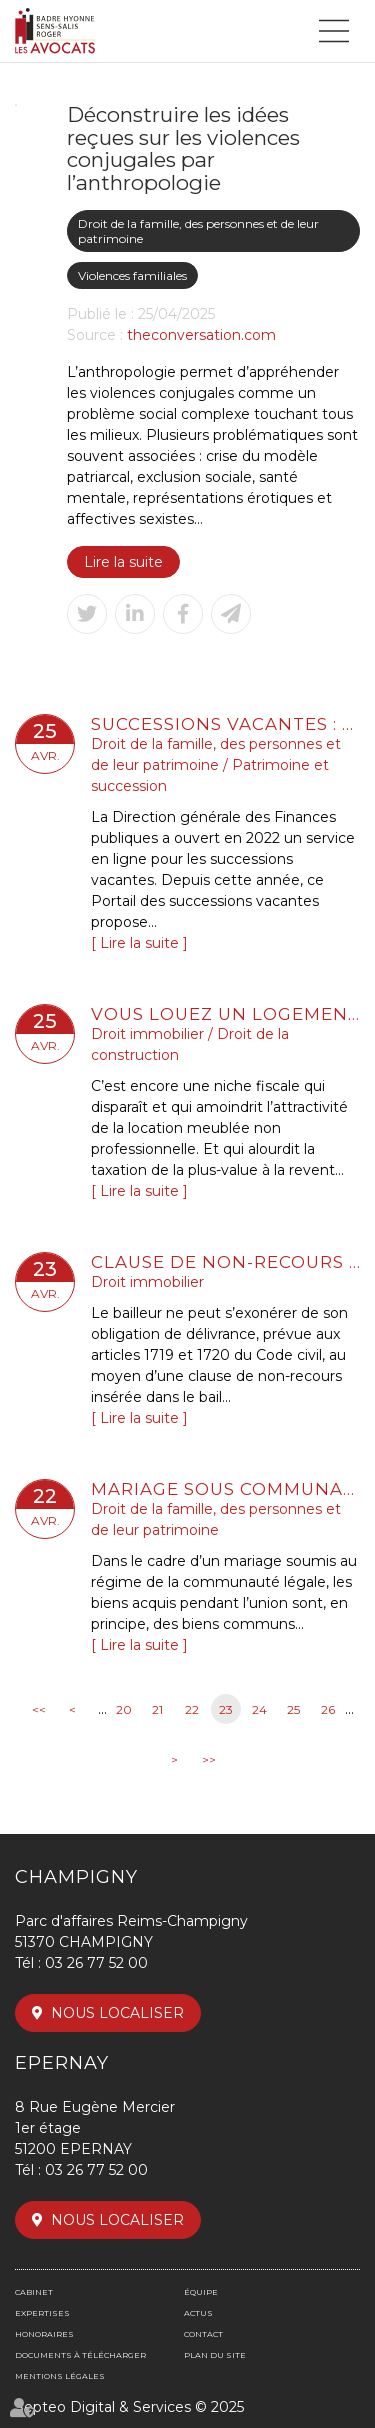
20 (124, 1709)
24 (259, 1709)
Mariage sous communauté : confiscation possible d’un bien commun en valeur (225, 1489)
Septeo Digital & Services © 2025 (129, 2407)
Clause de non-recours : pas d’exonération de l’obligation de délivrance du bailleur (225, 1262)
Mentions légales (60, 2376)
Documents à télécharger (80, 2355)
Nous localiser (117, 2013)
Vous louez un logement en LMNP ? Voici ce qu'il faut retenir (225, 1014)
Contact (203, 2334)
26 (328, 1709)
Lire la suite (123, 562)
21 (157, 1709)
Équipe (201, 2292)
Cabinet (34, 2292)
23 (226, 1709)
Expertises (42, 2313)
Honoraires (44, 2334)
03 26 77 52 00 (96, 1963)
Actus (198, 2313)
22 (192, 1709)
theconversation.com (201, 335)
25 (293, 1709)
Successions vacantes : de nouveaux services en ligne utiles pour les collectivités (225, 724)
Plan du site (215, 2355)
